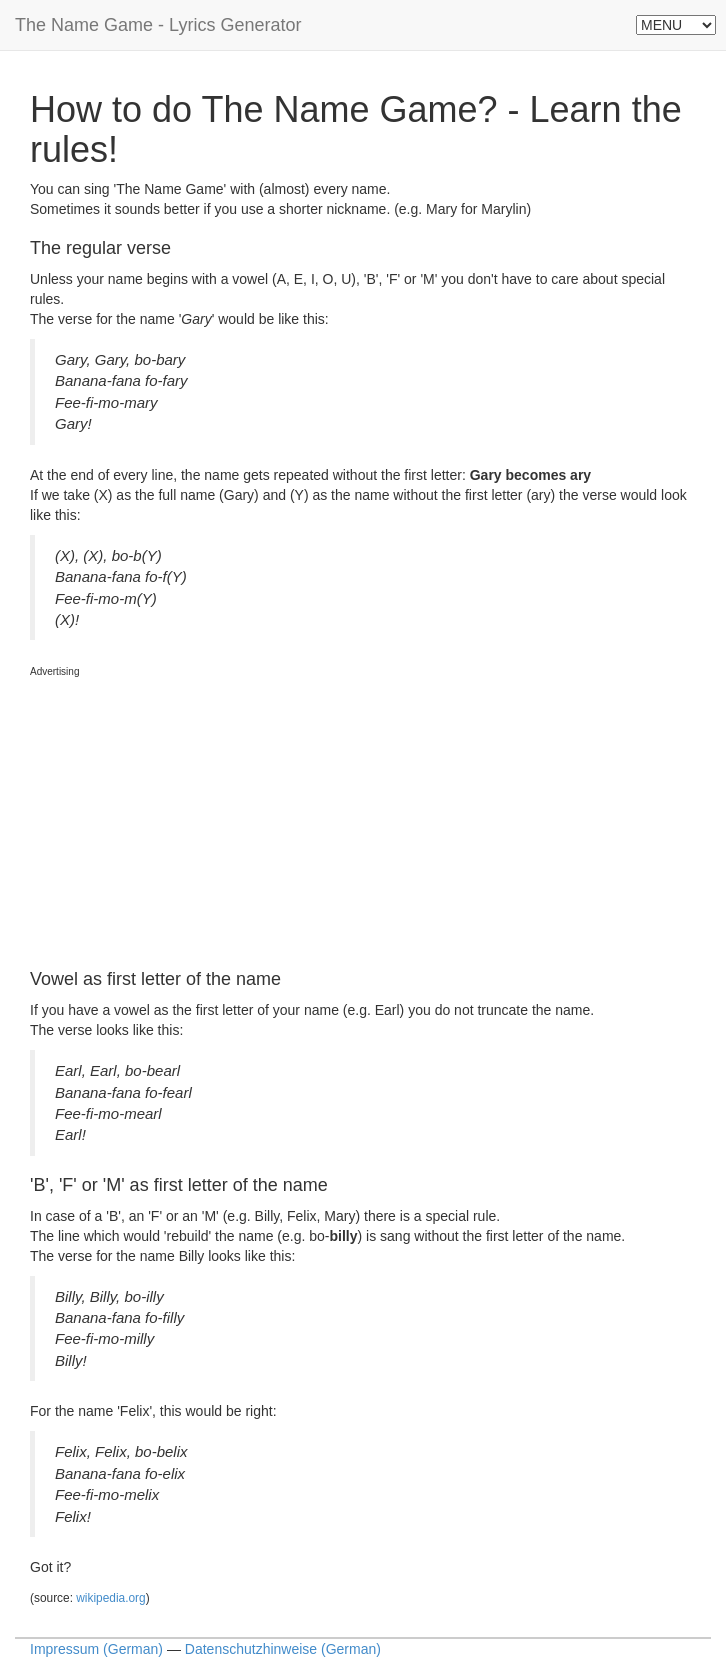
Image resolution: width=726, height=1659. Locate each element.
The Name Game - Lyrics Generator (158, 25)
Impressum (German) (96, 1649)
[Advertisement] (180, 805)
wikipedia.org (110, 1598)
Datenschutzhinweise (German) (283, 1649)
